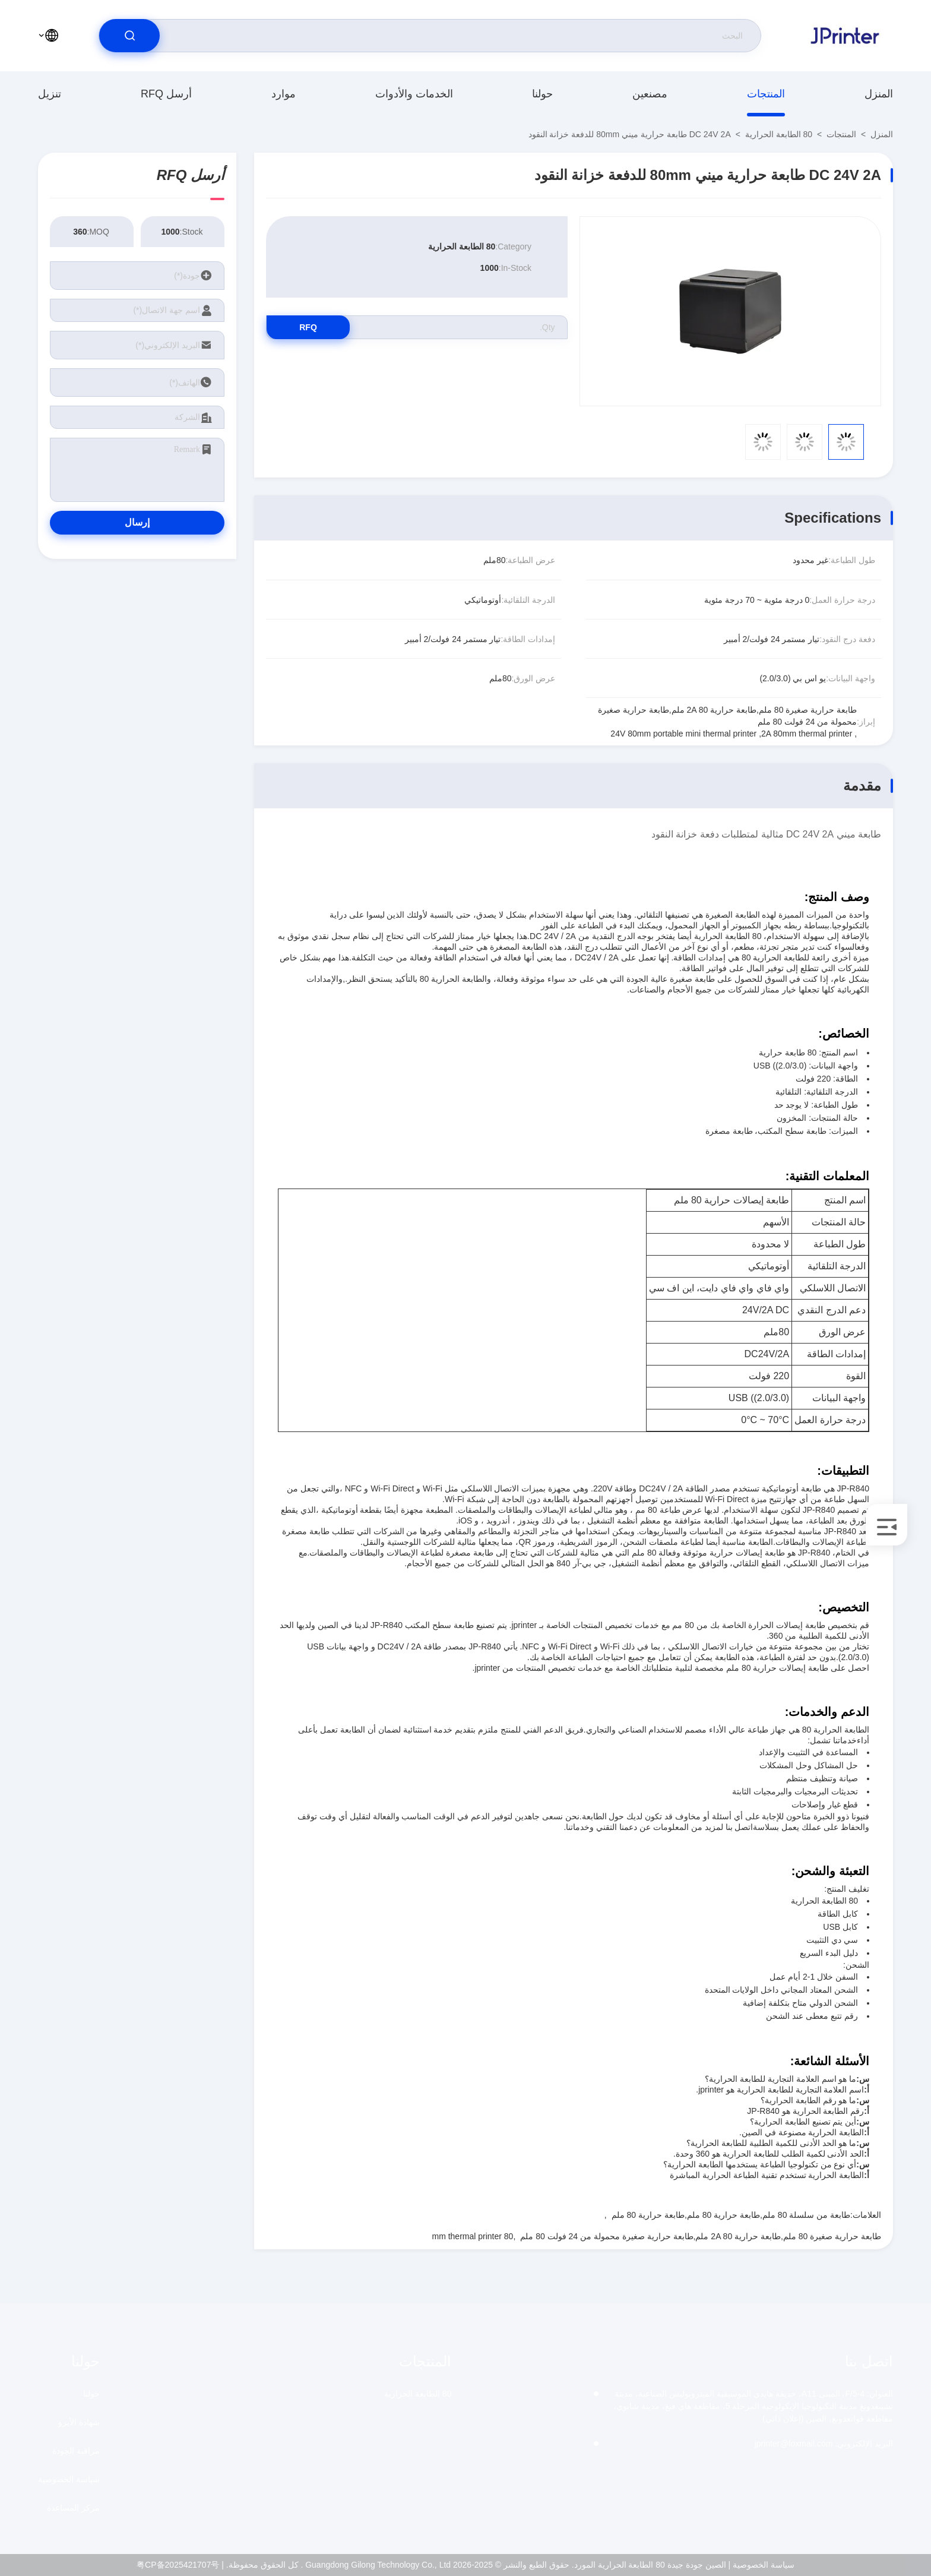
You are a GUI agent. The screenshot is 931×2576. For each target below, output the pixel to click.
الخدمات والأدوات (414, 94)
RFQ (308, 327)
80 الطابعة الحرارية (778, 134)
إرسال (137, 522)
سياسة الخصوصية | (761, 2564)
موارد (283, 94)
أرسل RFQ (166, 94)
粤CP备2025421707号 (178, 2564)
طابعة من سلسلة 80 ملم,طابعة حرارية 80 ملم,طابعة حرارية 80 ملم (731, 2215)
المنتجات (766, 94)
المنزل (878, 94)
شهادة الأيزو (79, 2422)
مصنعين (649, 94)
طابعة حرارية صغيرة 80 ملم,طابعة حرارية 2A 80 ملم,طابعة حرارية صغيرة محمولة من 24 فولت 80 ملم (700, 2236)
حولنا (542, 94)
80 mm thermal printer (472, 2236)
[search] (129, 35)
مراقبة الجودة (76, 2450)
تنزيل (49, 94)
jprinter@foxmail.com (824, 2443)
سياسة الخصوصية (69, 2479)
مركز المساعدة (73, 2507)
